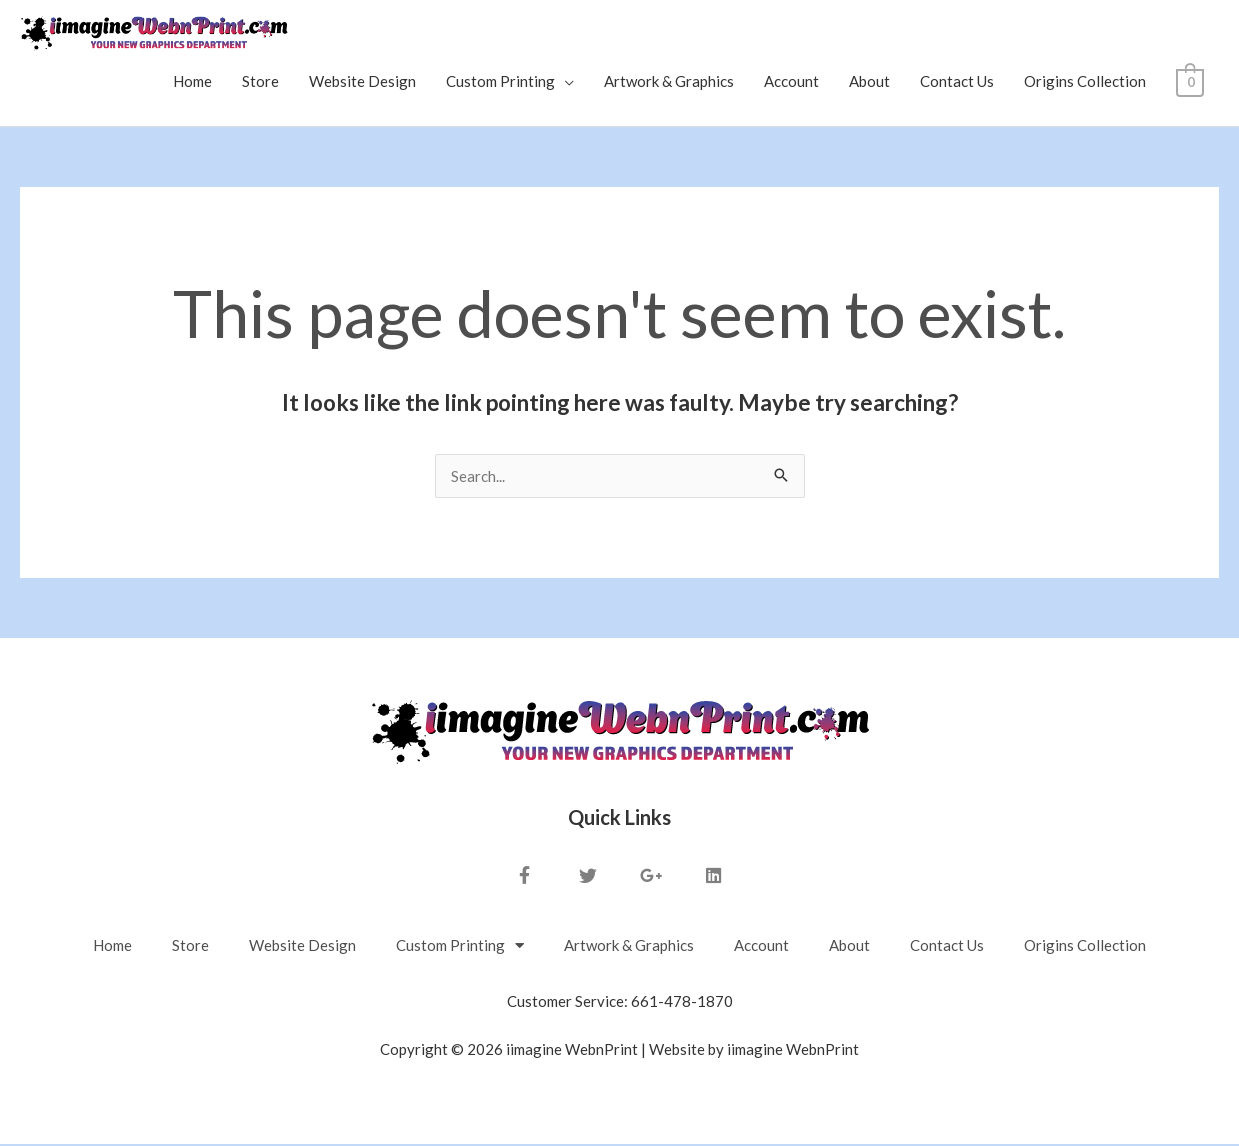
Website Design (363, 83)
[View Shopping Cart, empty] (1190, 83)
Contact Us (958, 83)
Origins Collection (1086, 83)
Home (193, 83)
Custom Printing (501, 83)
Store (261, 83)
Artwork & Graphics (670, 83)
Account (792, 83)
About (870, 83)
